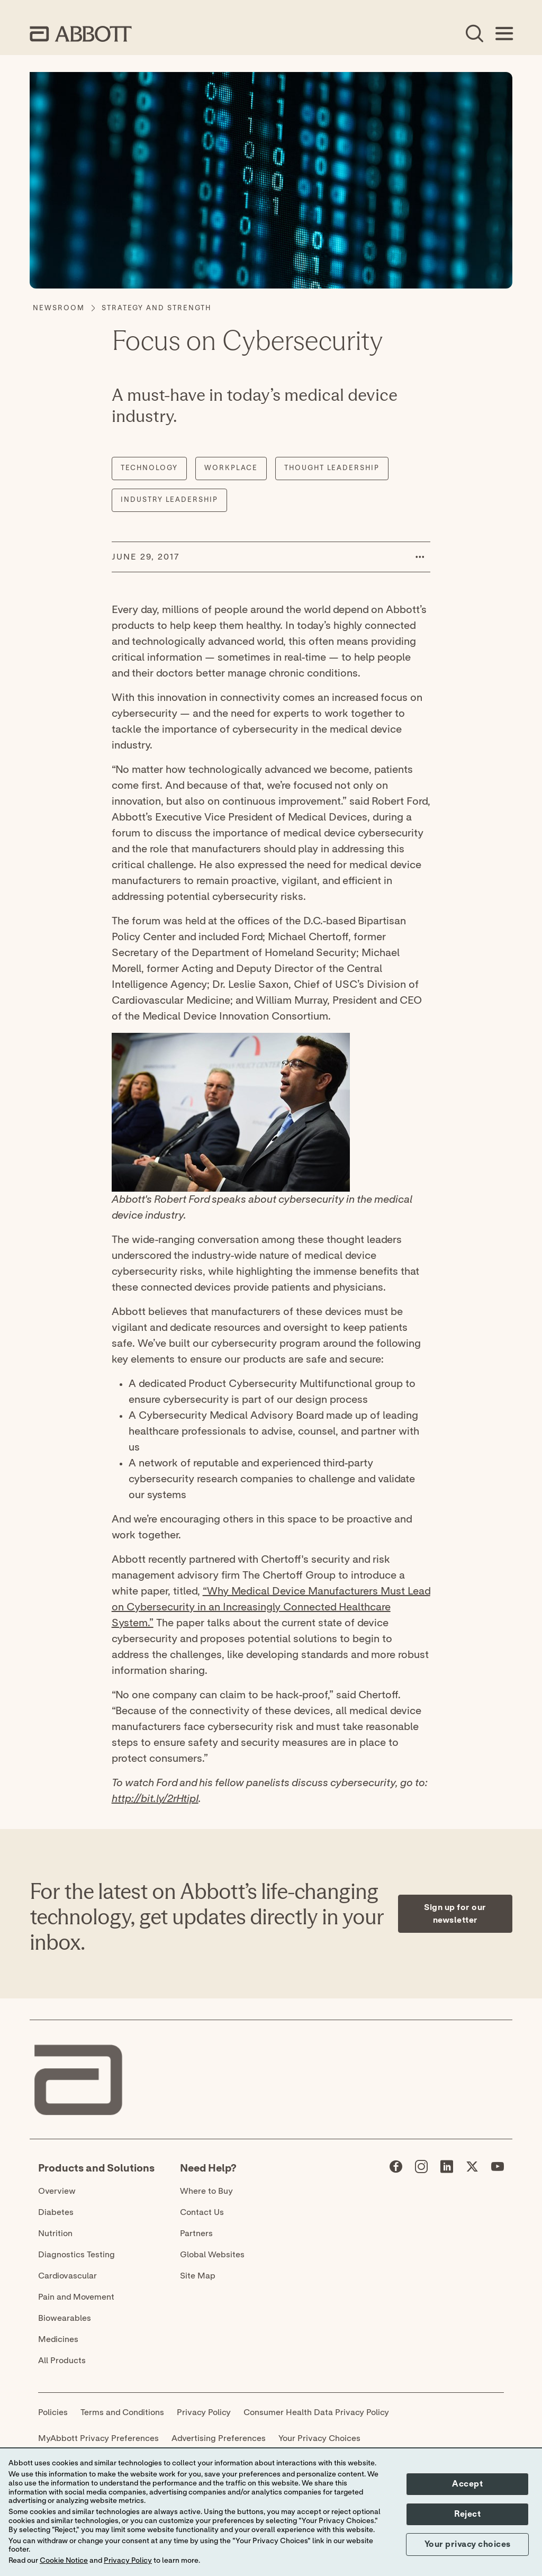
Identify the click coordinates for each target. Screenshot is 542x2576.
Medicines (58, 2339)
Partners (196, 2233)
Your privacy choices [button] (467, 2544)
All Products (62, 2360)
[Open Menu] (503, 33)
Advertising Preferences (218, 2438)
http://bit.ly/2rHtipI (155, 1799)
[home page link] (81, 34)
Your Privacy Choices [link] (319, 2438)
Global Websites (212, 2254)
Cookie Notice (64, 2560)
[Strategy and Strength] (156, 308)
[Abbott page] (396, 2169)
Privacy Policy (204, 2412)
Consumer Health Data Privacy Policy (316, 2412)
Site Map (197, 2276)
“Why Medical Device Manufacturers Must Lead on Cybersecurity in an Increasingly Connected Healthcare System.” (271, 1607)
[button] (419, 557)
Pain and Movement (76, 2297)
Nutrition (55, 2233)
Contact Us (202, 2212)
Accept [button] (467, 2484)
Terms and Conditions (122, 2412)
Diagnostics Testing (76, 2254)
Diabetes (56, 2212)
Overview (57, 2191)
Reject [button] (467, 2514)
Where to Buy (206, 2191)
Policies (53, 2412)
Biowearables (64, 2318)
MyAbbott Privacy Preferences (98, 2438)
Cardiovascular (67, 2276)
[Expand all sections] (509, 1815)
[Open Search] (474, 33)
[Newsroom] (59, 308)
